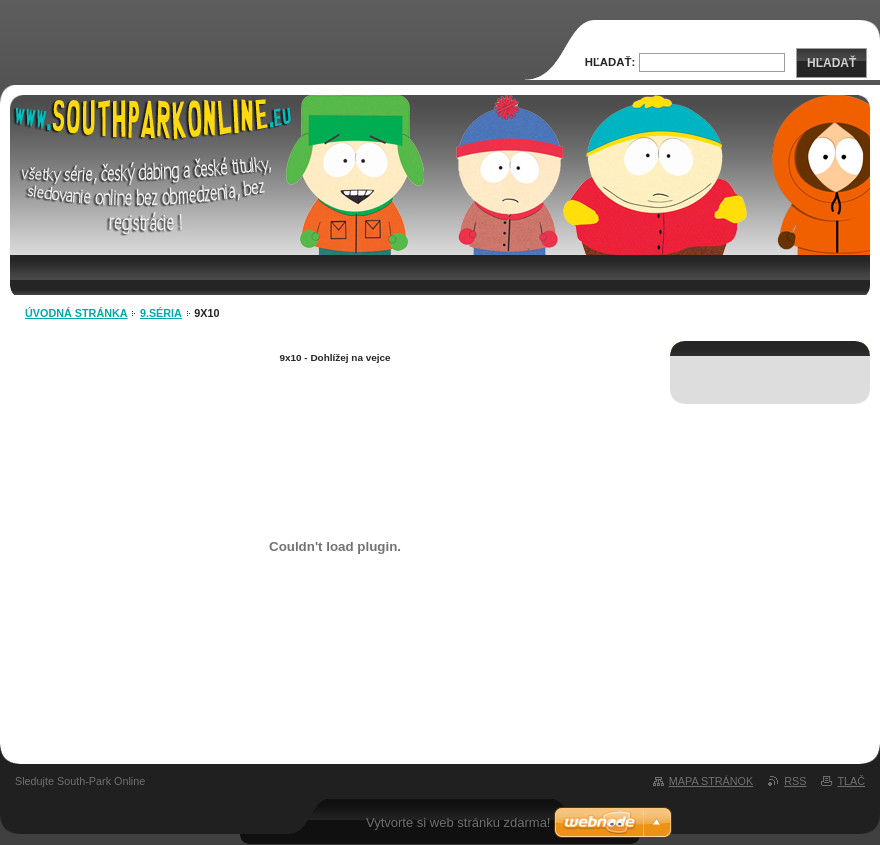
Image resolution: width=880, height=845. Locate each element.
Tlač (851, 781)
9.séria (161, 313)
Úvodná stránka (76, 313)
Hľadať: (610, 62)
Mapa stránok (711, 781)
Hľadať (831, 63)
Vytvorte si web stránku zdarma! (458, 822)
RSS (795, 781)
